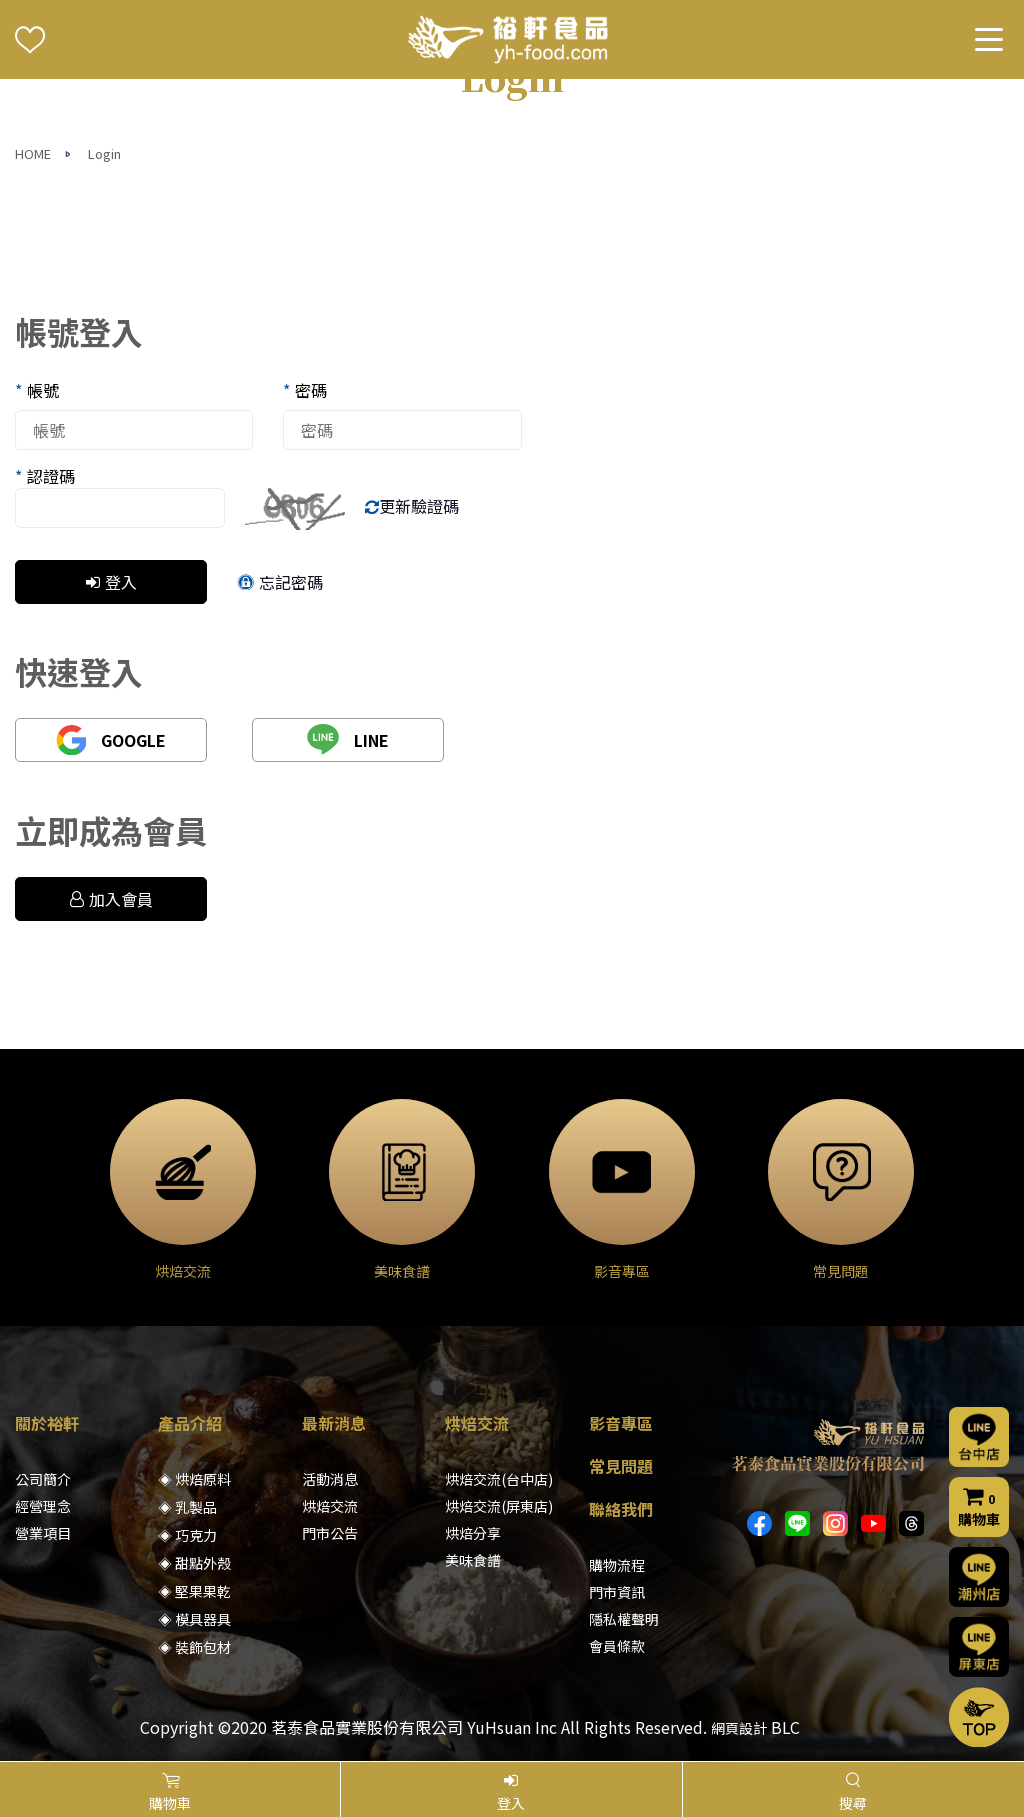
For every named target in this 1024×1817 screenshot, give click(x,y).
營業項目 (43, 1533)
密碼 (305, 390)
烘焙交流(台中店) (499, 1479)
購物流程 (617, 1565)
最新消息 (334, 1423)
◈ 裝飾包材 (194, 1647)
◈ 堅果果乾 (194, 1591)
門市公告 (330, 1533)
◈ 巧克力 (187, 1535)
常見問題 (621, 1466)
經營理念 (43, 1506)
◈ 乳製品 (187, 1507)
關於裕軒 (47, 1423)
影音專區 (621, 1423)
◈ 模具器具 (194, 1619)
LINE (348, 739)
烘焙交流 (330, 1506)
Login (104, 153)
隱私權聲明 (624, 1619)
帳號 (37, 390)
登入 (111, 582)
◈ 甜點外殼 (194, 1563)
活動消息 (330, 1479)
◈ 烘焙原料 (194, 1479)
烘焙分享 (473, 1533)
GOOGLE (111, 740)
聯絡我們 (621, 1509)
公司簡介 (43, 1479)
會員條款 (617, 1646)
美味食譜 (473, 1560)
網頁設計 (739, 1728)
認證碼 (45, 476)
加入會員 (111, 899)
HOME (33, 153)
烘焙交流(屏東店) (499, 1506)
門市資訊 (617, 1592)
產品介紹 (190, 1423)
